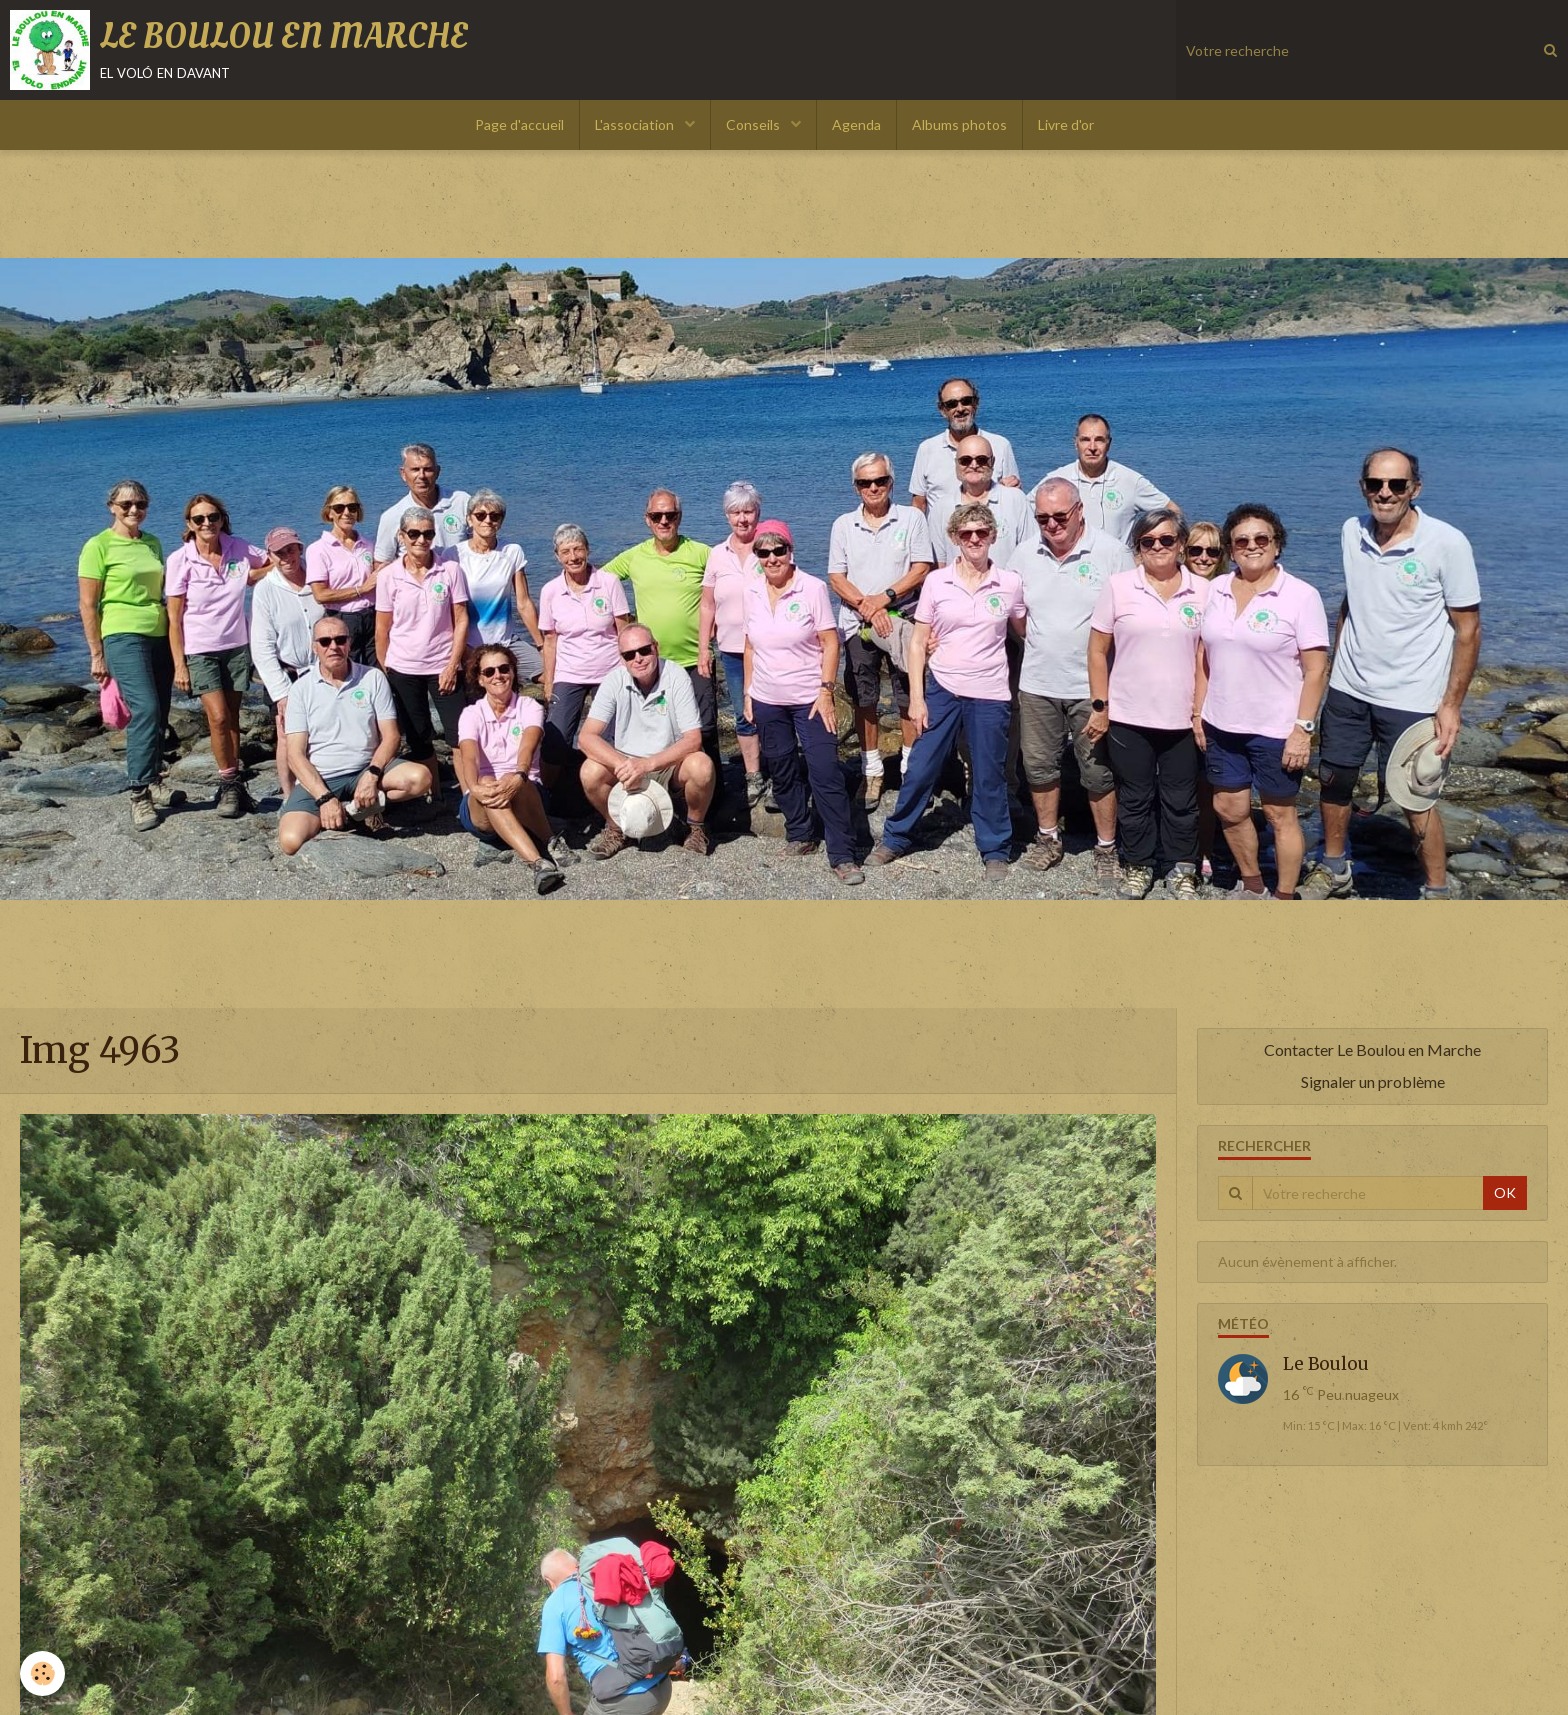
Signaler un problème (1373, 1081)
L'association (636, 124)
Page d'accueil (519, 124)
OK (1505, 1192)
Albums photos (959, 124)
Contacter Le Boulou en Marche (1372, 1049)
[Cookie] (42, 1673)
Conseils (754, 124)
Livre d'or (1066, 124)
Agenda (856, 124)
